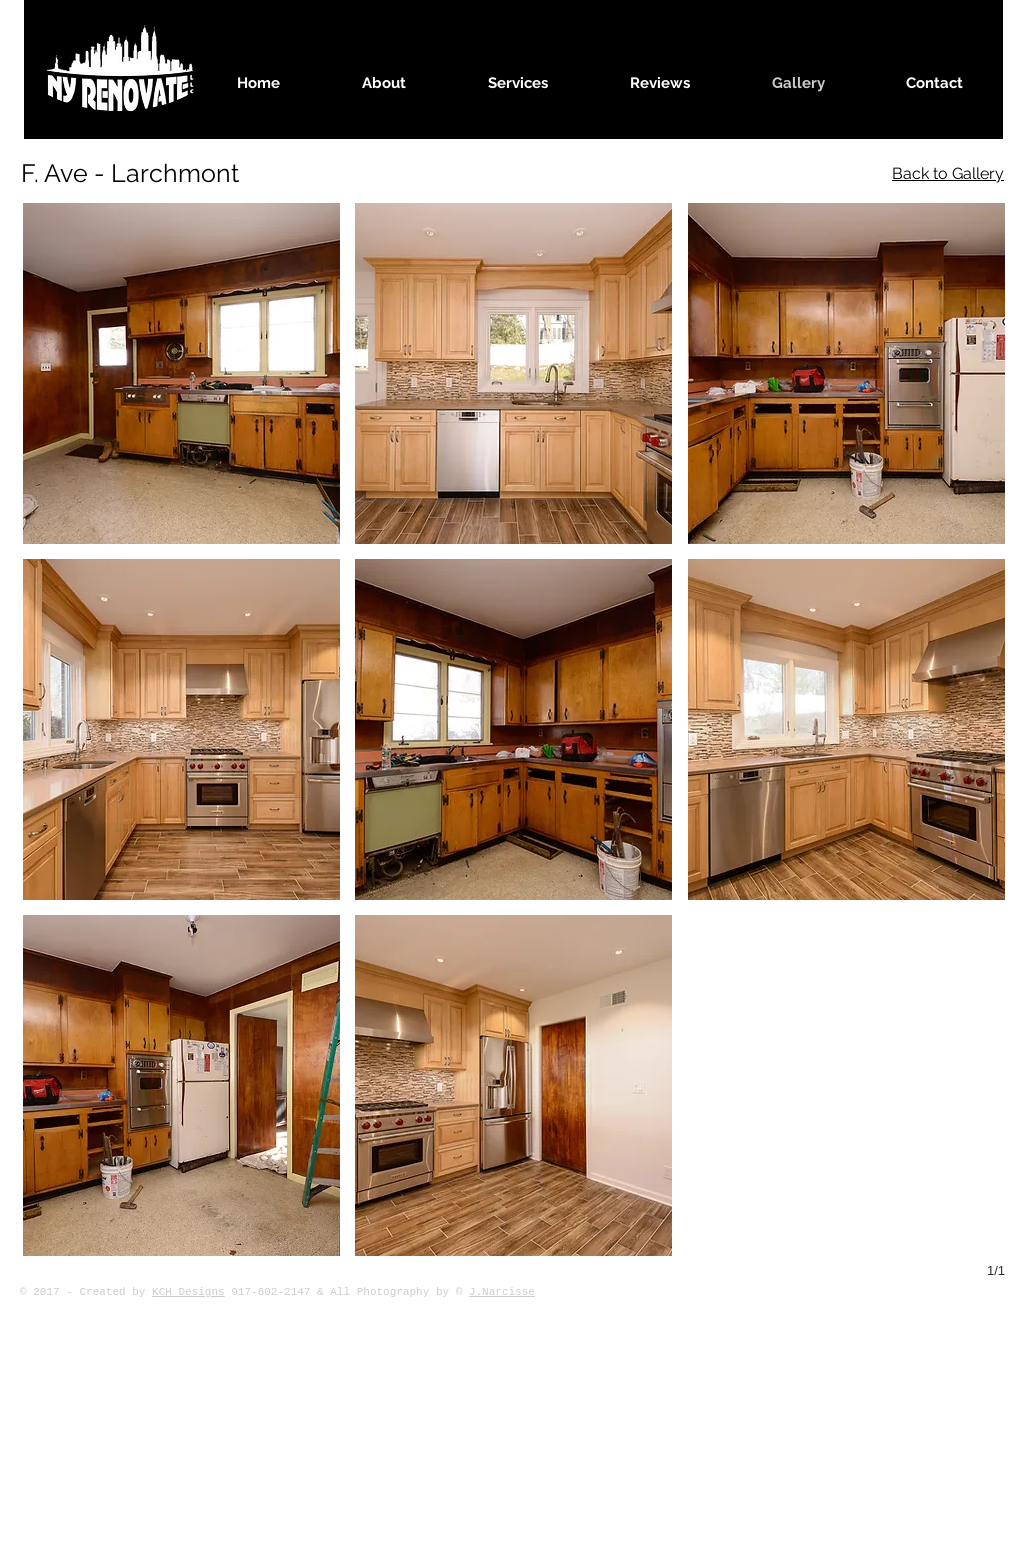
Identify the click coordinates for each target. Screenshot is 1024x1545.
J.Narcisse (502, 1292)
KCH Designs (188, 1292)
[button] (181, 373)
